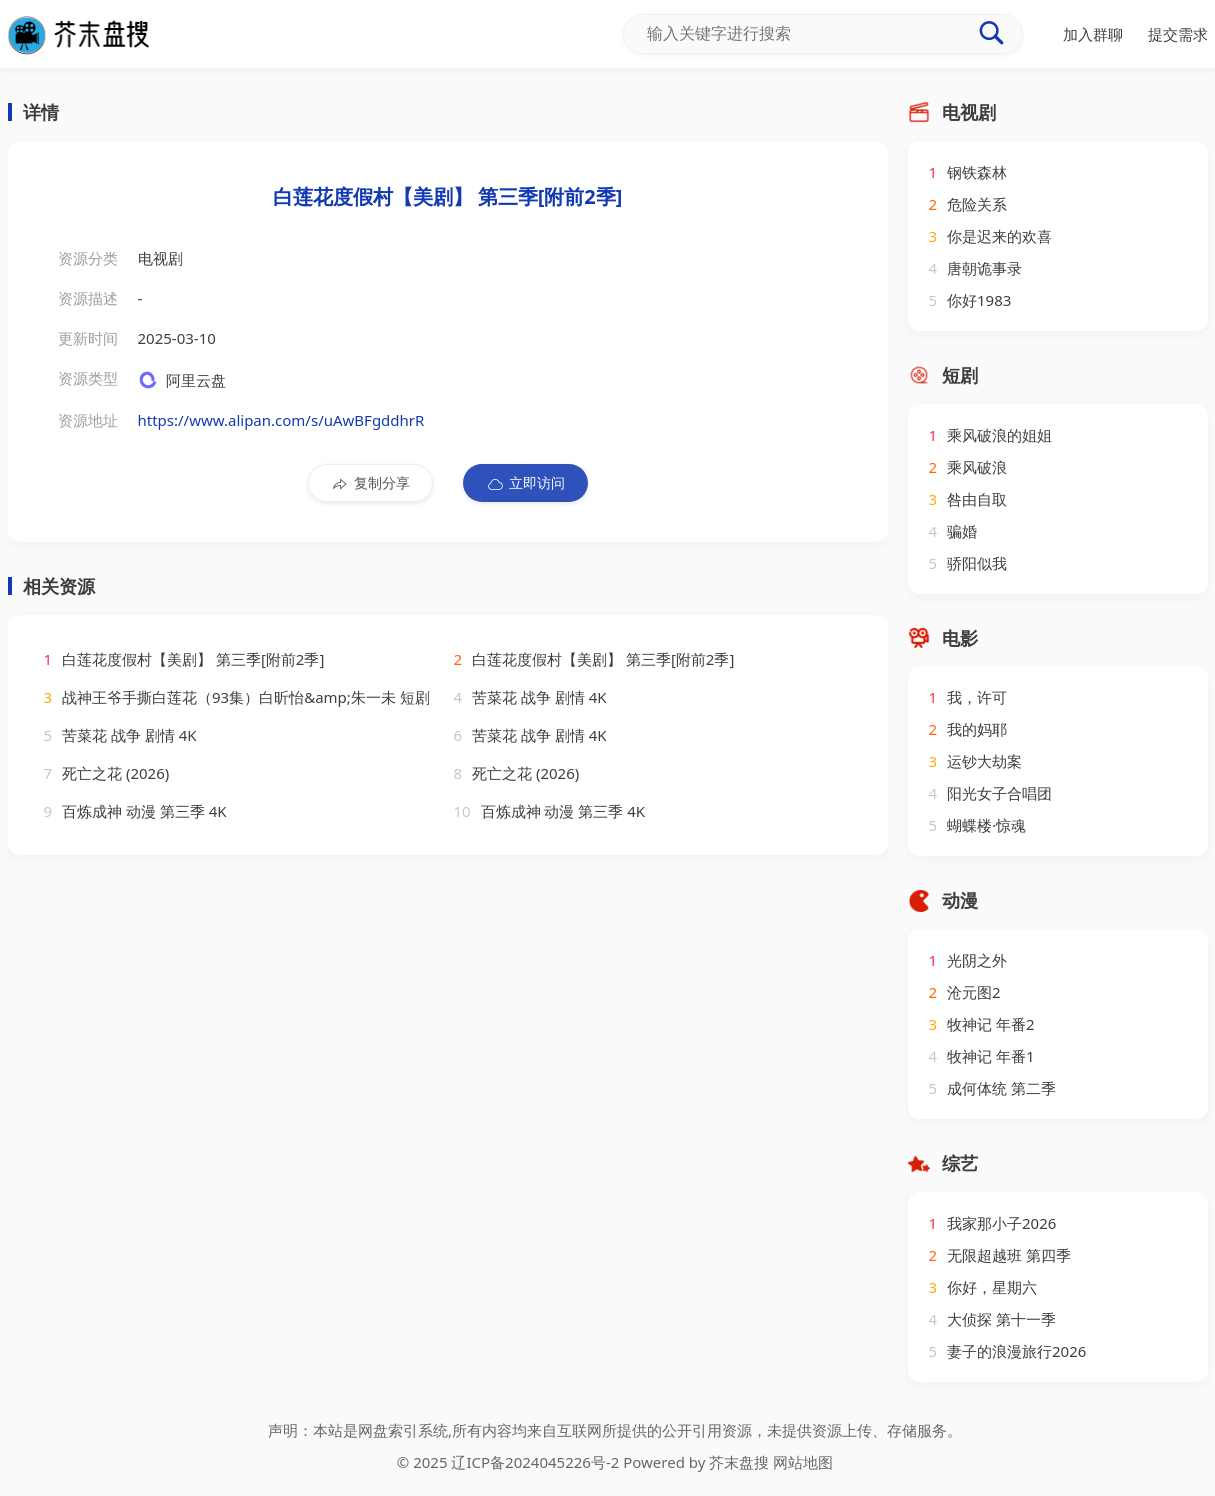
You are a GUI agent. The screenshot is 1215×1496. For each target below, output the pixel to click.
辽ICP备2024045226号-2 (535, 1462)
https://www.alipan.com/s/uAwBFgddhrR (281, 420)
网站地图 (803, 1462)
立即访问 (525, 483)
